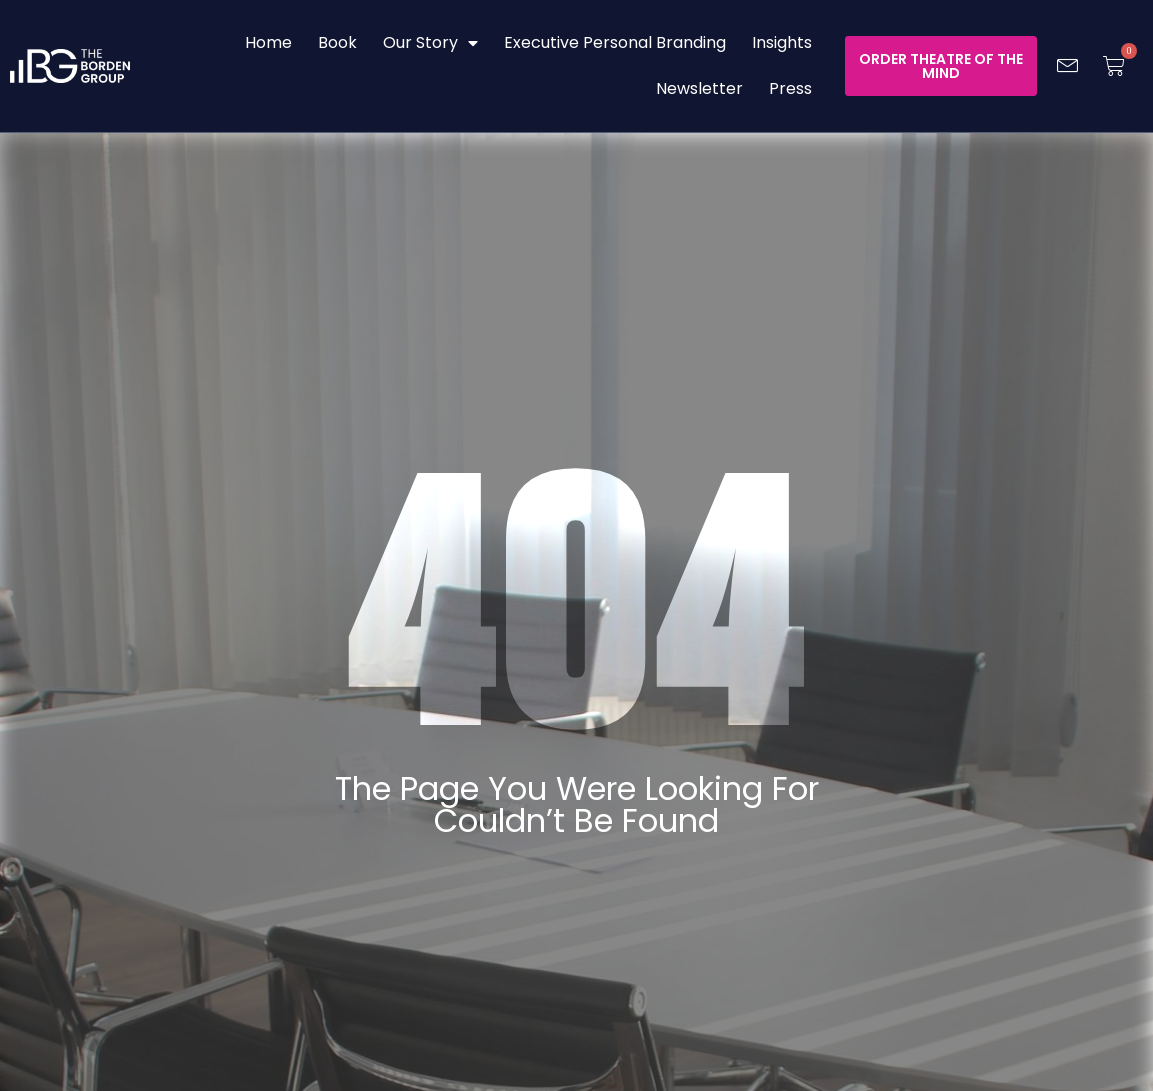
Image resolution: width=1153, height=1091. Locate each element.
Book (337, 42)
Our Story (430, 43)
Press (790, 88)
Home (268, 42)
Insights (782, 42)
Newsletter (699, 88)
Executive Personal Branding (615, 42)
